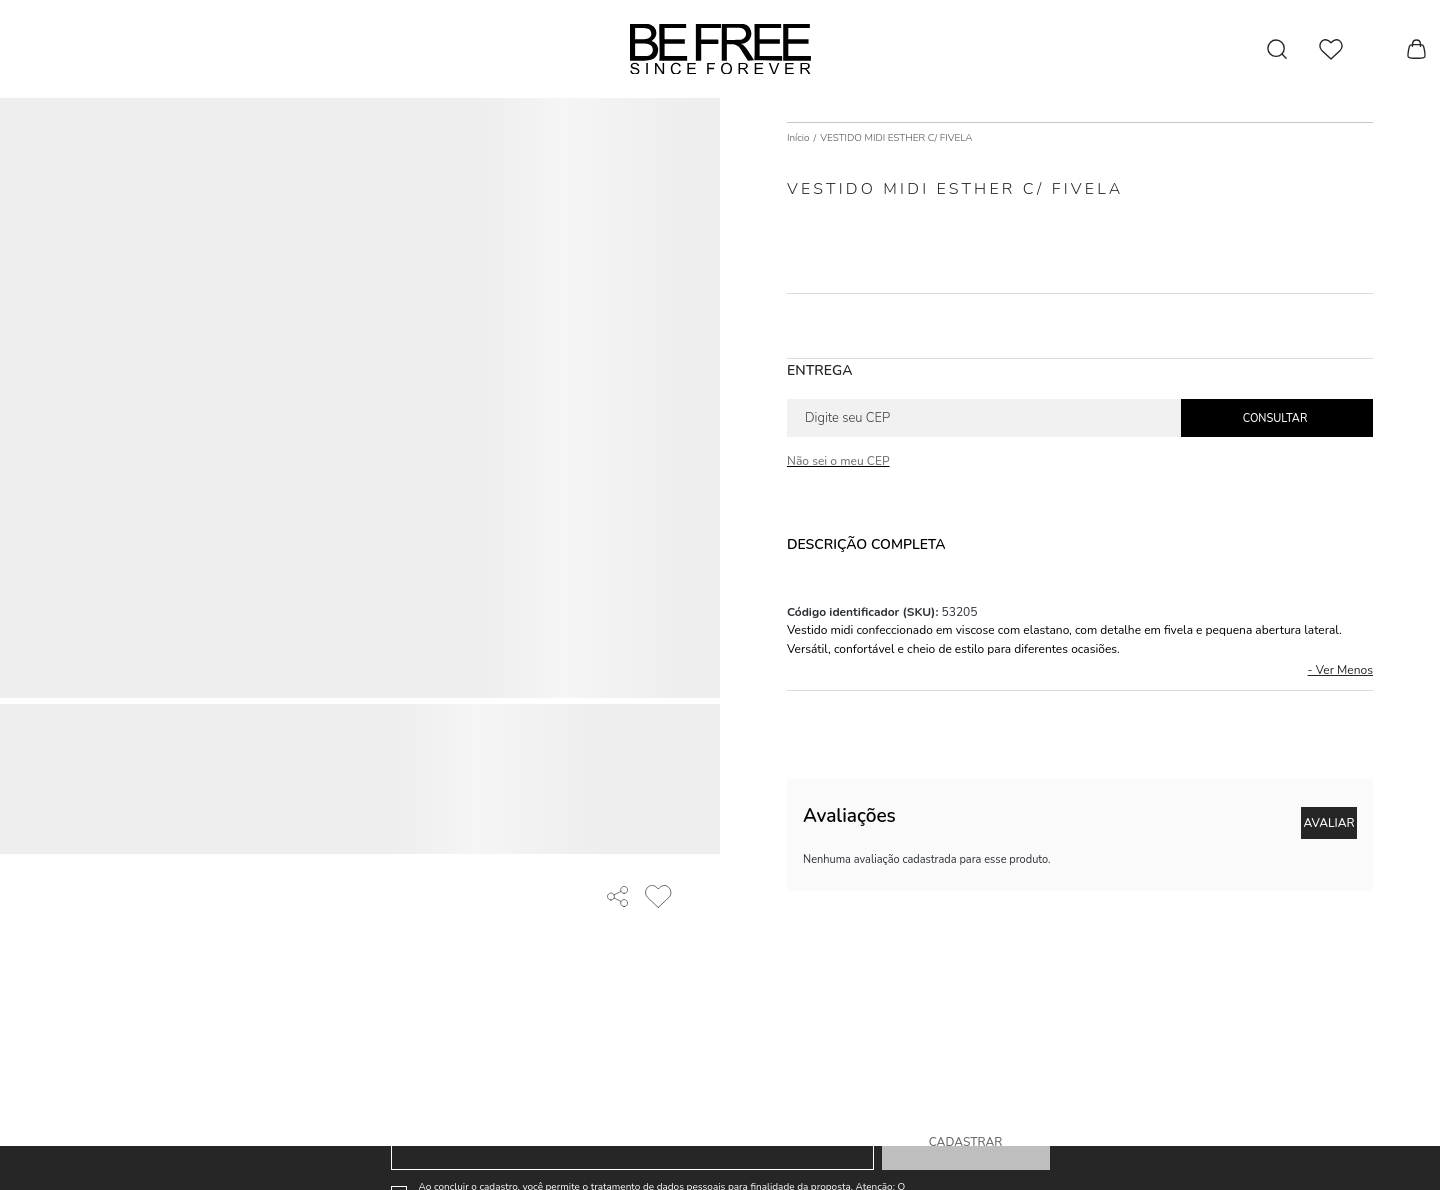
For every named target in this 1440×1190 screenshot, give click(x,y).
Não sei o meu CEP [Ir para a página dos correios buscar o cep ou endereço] (838, 461)
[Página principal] (720, 49)
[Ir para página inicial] (798, 138)
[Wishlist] (1331, 49)
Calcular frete (1277, 418)
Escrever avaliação (1329, 823)
